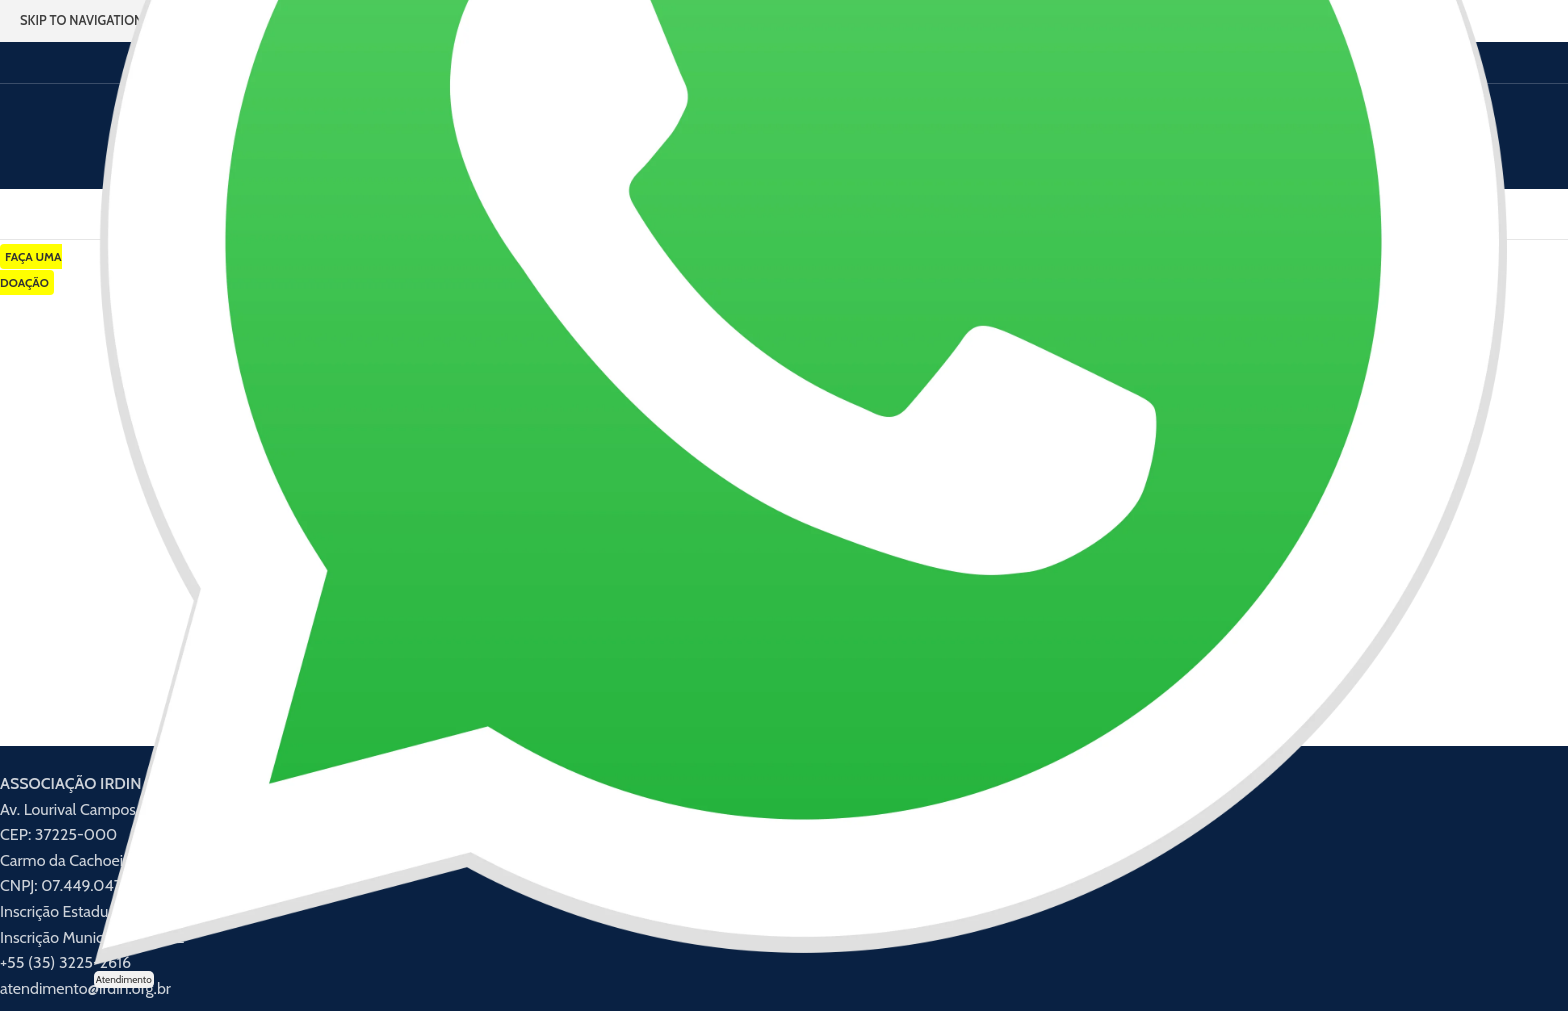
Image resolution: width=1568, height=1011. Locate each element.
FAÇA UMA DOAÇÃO (31, 269)
